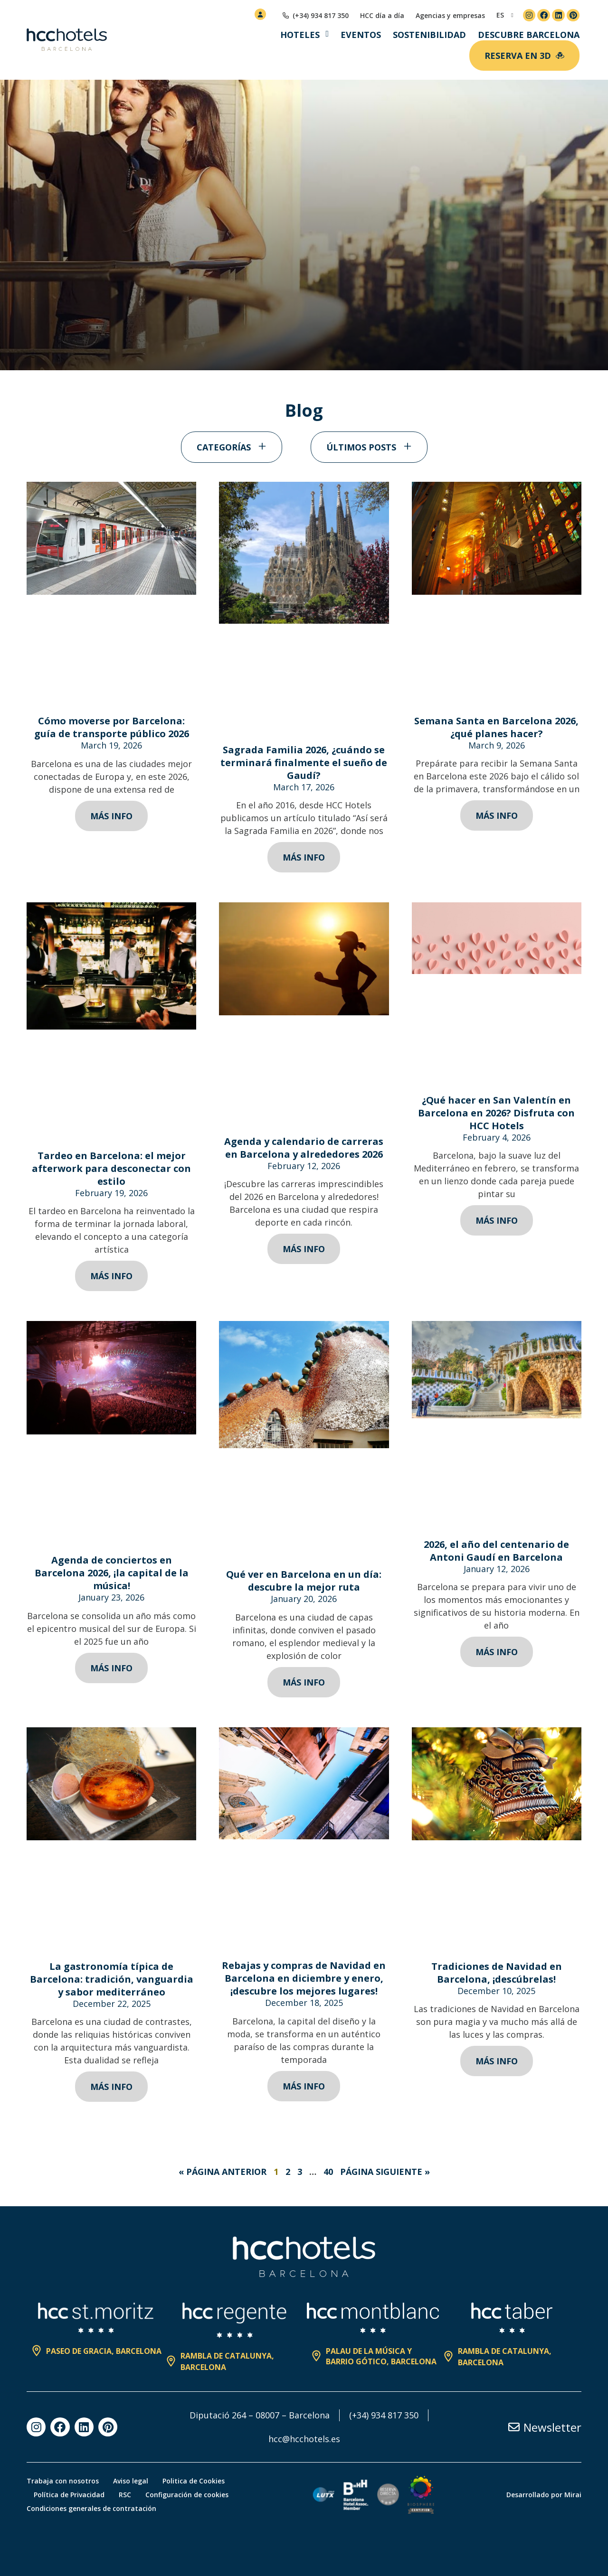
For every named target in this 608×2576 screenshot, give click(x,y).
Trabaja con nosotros (63, 2480)
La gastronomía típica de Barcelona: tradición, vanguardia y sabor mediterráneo (111, 1979)
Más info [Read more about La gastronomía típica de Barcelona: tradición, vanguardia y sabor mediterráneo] (111, 2086)
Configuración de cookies (186, 2494)
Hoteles (300, 34)
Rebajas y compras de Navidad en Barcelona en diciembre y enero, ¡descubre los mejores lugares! (304, 1978)
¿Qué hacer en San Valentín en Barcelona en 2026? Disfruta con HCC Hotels (496, 1113)
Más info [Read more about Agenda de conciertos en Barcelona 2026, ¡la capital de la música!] (111, 1668)
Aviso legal (130, 2480)
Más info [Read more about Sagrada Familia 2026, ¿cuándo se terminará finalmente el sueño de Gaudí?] (304, 857)
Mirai (572, 2494)
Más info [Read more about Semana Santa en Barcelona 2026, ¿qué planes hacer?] (496, 815)
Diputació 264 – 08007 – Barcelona (260, 2415)
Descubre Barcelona (529, 34)
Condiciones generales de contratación (91, 2508)
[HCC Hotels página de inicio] (67, 39)
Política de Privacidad (69, 2494)
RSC (125, 2494)
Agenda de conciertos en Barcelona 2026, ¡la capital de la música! (112, 1573)
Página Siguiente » (385, 2171)
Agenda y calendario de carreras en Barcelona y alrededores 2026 (303, 1148)
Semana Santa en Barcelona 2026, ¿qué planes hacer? (496, 727)
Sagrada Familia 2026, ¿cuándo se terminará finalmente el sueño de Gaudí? (303, 762)
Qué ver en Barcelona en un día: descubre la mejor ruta (303, 1580)
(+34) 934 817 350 (383, 2415)
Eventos (361, 34)
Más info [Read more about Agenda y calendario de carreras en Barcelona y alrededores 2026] (304, 1249)
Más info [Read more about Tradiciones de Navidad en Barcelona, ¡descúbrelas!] (496, 2061)
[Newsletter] (514, 2427)
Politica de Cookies (193, 2480)
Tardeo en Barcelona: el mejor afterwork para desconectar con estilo (111, 1168)
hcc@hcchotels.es (304, 2439)
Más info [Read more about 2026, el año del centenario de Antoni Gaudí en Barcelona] (496, 1652)
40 (328, 2171)
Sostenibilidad (429, 34)
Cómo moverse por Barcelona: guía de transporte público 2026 (111, 727)
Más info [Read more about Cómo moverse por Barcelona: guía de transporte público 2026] (111, 816)
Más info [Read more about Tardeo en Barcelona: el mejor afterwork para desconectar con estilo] (111, 1276)
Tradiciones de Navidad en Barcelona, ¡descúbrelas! (496, 1973)
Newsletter (552, 2427)
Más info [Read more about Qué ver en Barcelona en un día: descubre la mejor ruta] (304, 1682)
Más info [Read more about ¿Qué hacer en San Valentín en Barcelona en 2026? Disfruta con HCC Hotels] (496, 1220)
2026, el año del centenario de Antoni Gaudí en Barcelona (496, 1551)
